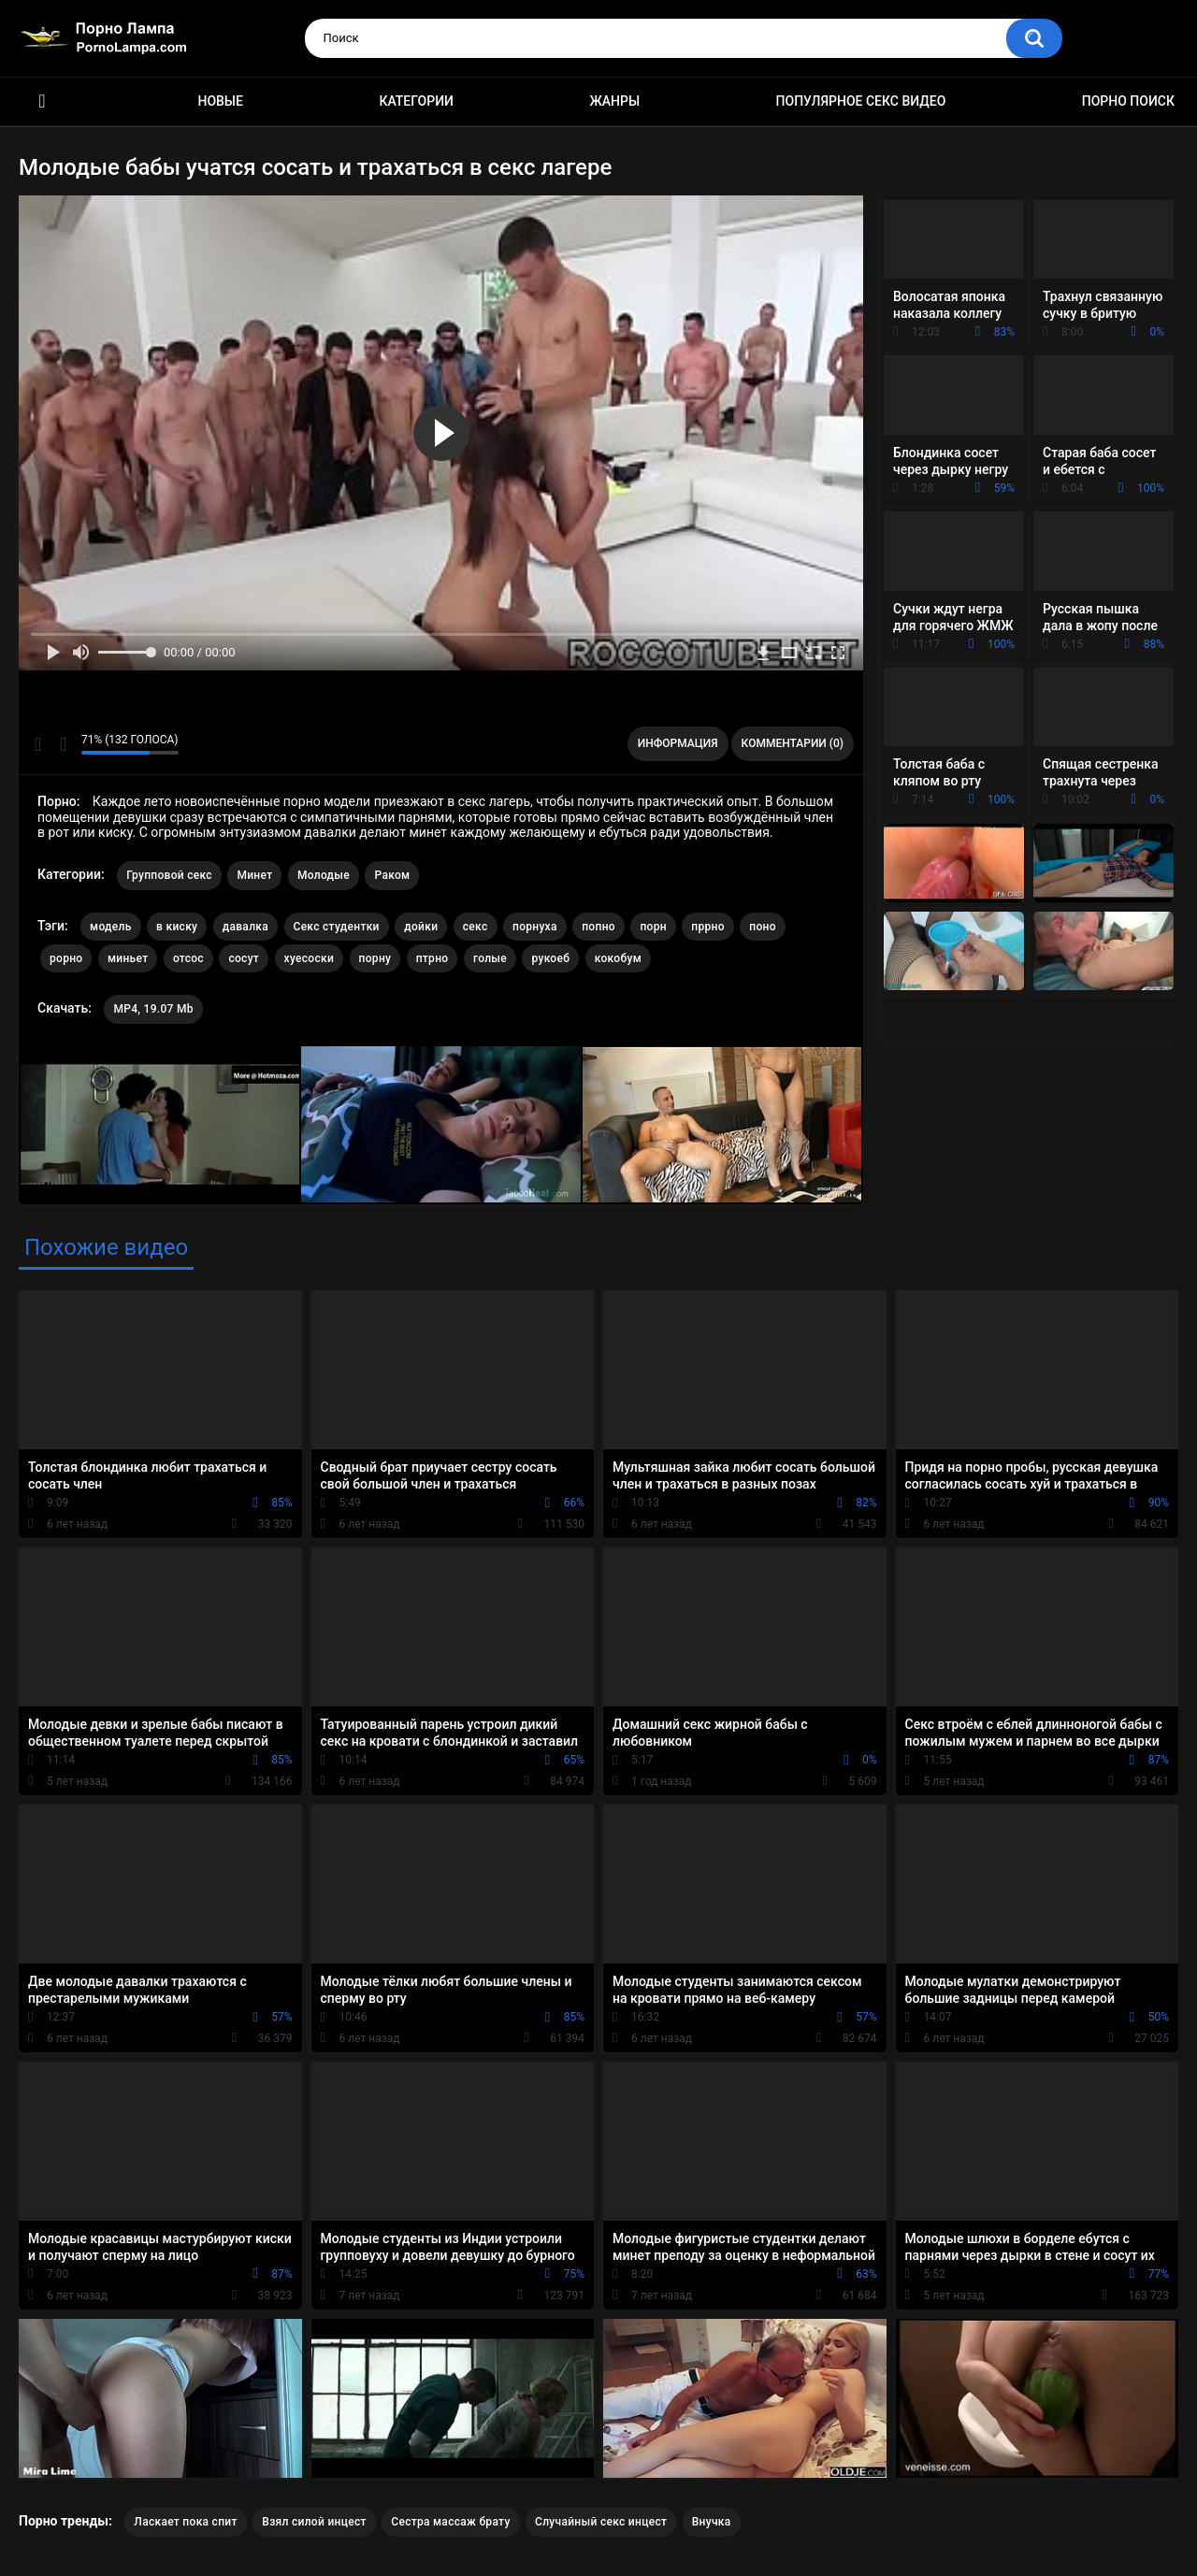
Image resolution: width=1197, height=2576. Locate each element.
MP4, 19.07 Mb (153, 1008)
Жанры (614, 101)
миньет (128, 958)
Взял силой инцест (314, 2521)
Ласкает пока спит (185, 2521)
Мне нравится (38, 744)
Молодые (323, 875)
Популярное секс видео (861, 101)
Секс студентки (337, 926)
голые (490, 958)
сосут (243, 958)
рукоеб (550, 958)
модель (111, 926)
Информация (678, 743)
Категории (416, 101)
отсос (188, 958)
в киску (176, 926)
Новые (219, 101)
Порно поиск (1128, 101)
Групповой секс (169, 875)
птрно (432, 958)
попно (598, 926)
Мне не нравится (62, 744)
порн (653, 926)
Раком (392, 875)
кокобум (618, 958)
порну (375, 958)
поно (762, 926)
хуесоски (309, 958)
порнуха (534, 926)
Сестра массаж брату (450, 2521)
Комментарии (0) (793, 743)
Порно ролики (42, 101)
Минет (254, 875)
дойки (421, 926)
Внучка (711, 2521)
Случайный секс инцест (601, 2521)
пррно (708, 926)
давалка (245, 926)
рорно (66, 958)
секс (475, 926)
